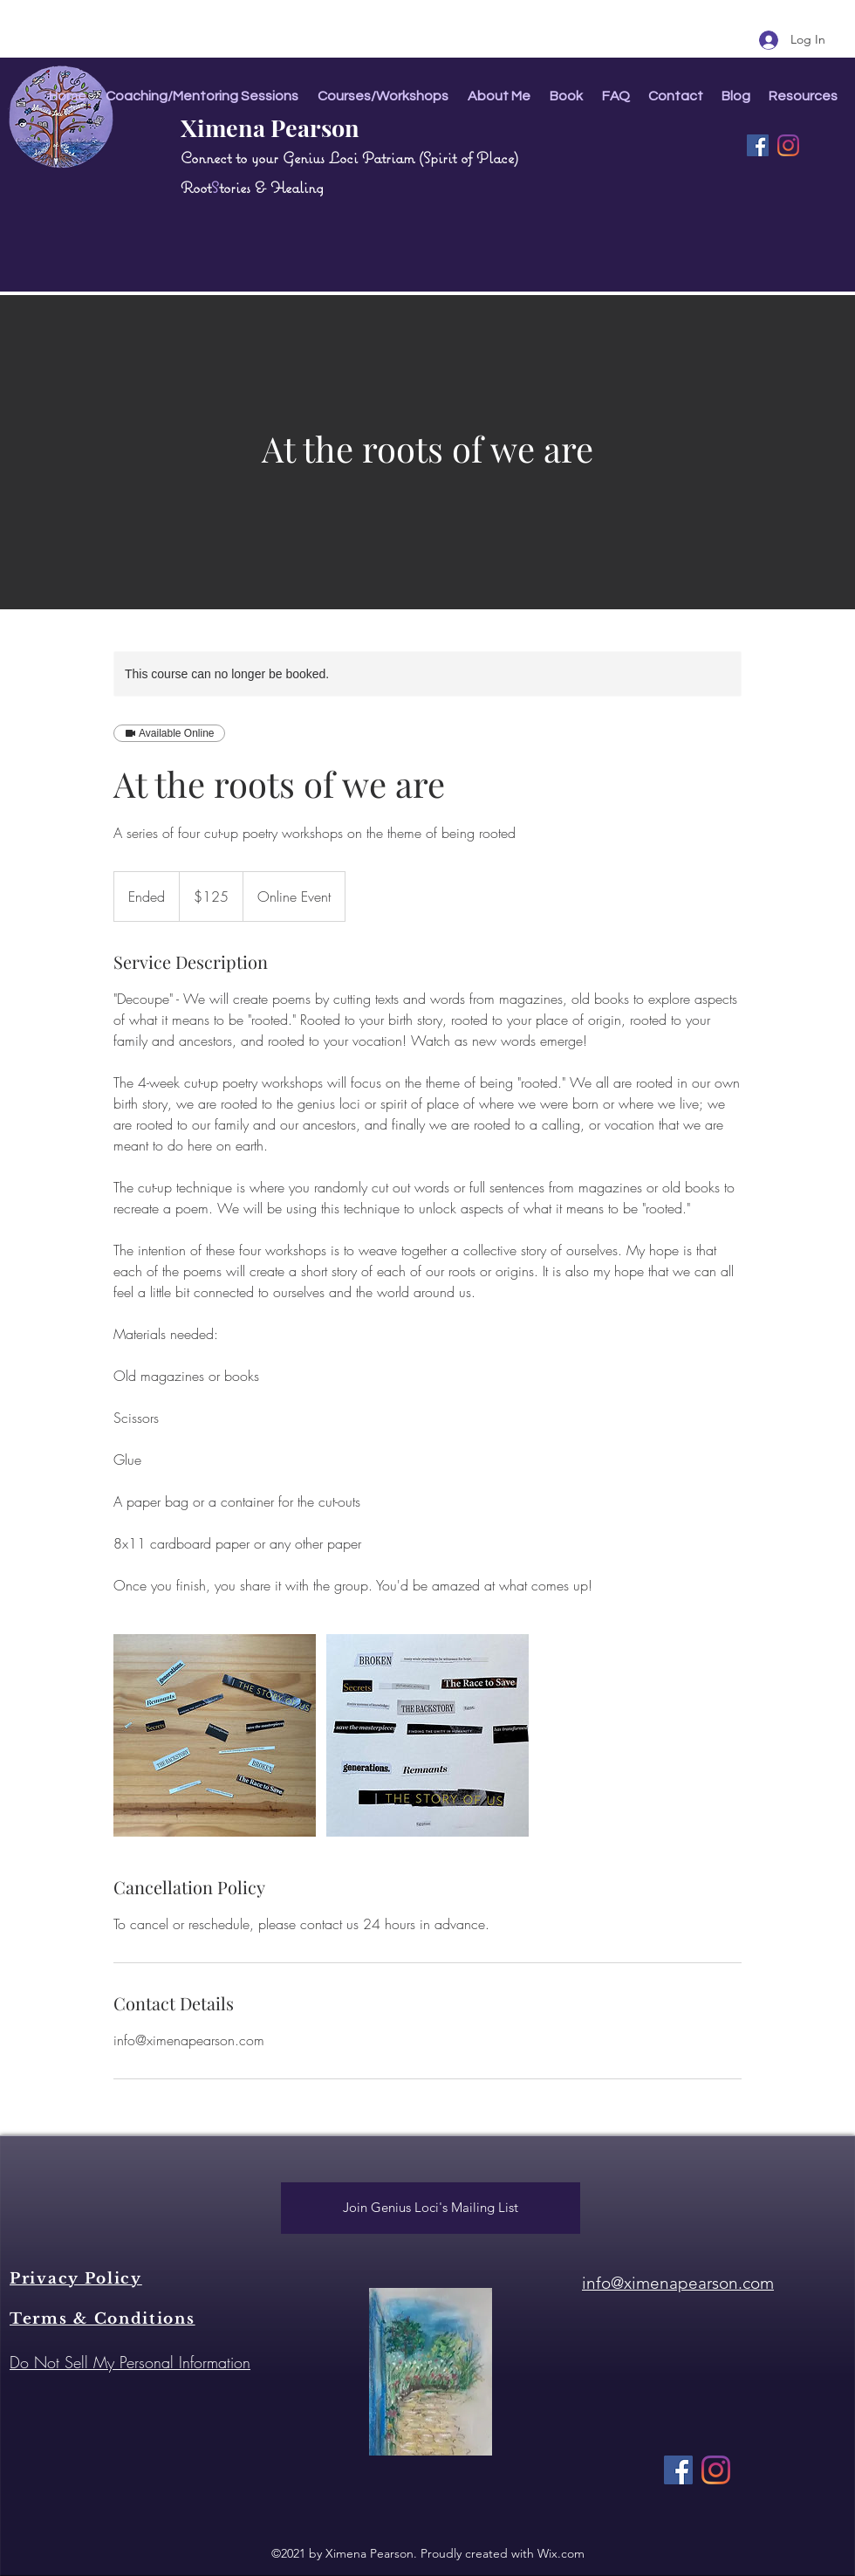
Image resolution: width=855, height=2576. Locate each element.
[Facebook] (758, 145)
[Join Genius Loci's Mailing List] (430, 2208)
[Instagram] (788, 145)
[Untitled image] (214, 1735)
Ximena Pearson (270, 127)
